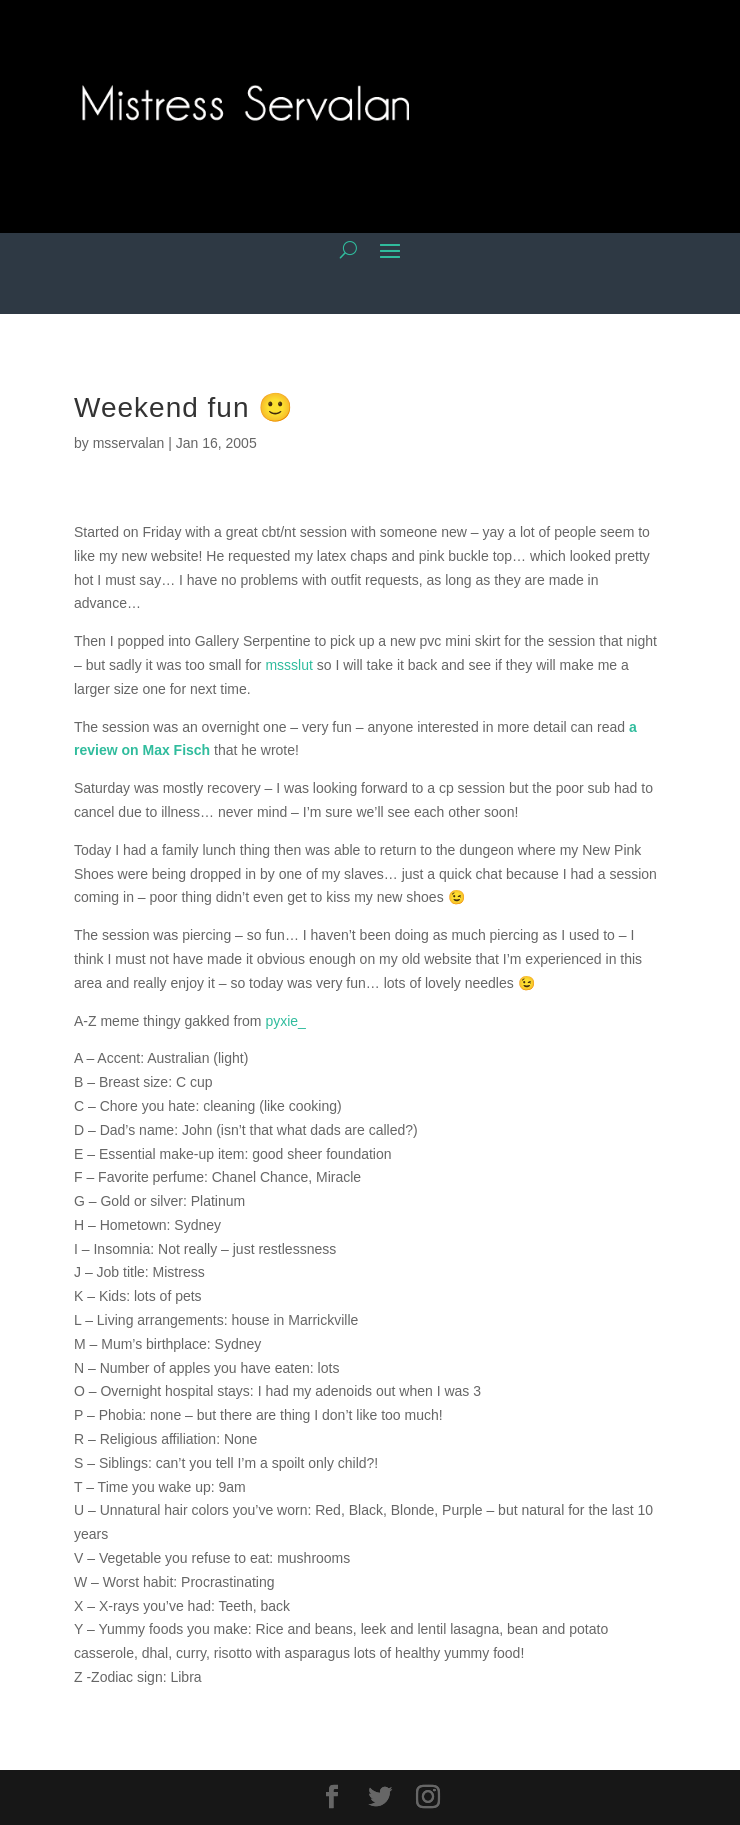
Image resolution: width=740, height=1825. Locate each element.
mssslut (288, 665)
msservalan (129, 443)
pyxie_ (285, 1021)
